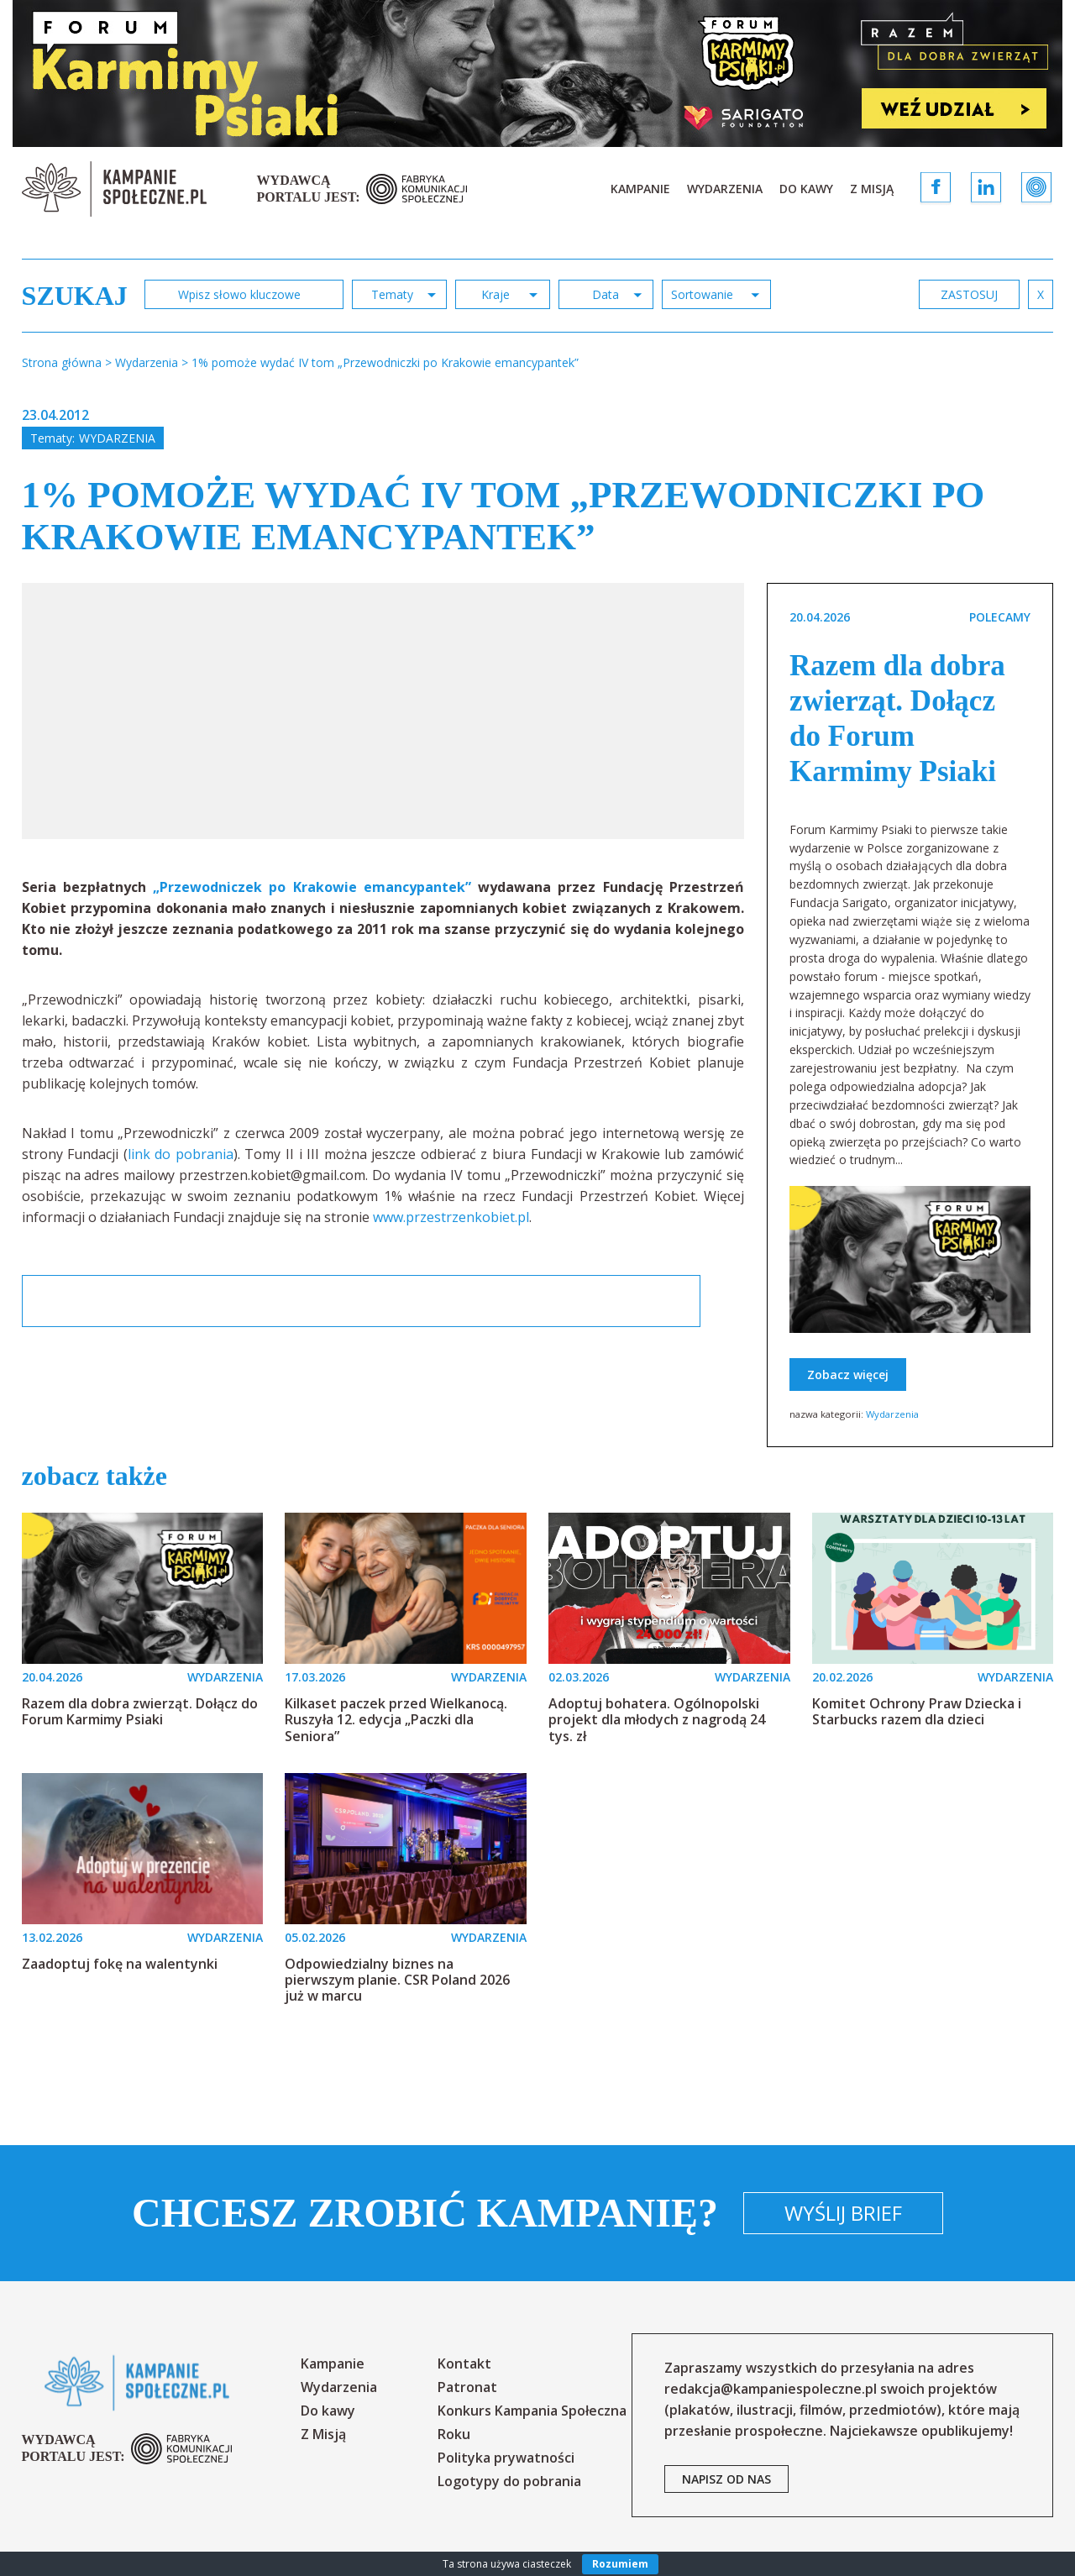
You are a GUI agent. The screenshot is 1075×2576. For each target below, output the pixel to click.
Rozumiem (620, 2564)
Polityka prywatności (506, 2457)
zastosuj (969, 294)
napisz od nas (726, 2479)
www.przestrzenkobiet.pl (451, 1217)
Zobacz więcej (848, 1374)
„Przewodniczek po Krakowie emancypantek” (312, 887)
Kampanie (640, 189)
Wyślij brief (843, 2213)
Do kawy (806, 189)
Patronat (467, 2387)
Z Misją (872, 189)
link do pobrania (180, 1154)
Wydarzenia (725, 189)
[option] (383, 711)
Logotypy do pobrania (509, 2481)
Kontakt (464, 2363)
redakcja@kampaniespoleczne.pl (770, 2388)
